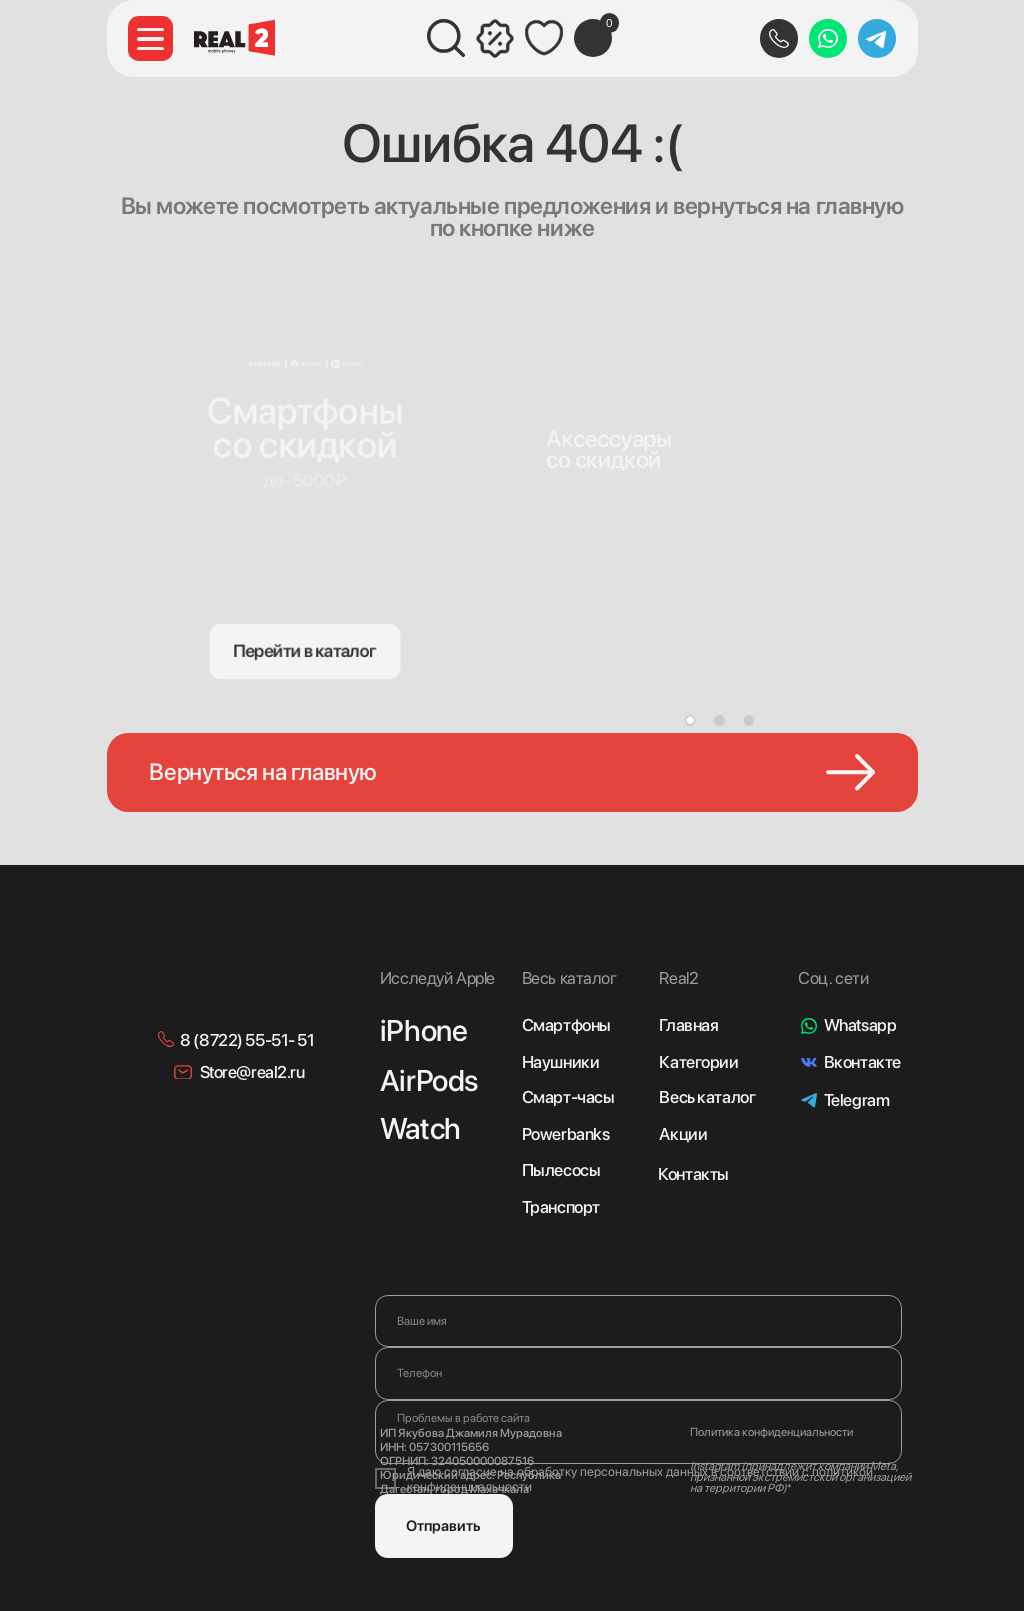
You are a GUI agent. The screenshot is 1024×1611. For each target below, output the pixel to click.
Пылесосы (561, 1170)
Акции (683, 1134)
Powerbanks (566, 1134)
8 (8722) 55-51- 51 (247, 1040)
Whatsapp (860, 1025)
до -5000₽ (305, 481)
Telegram (857, 1100)
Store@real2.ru (252, 1072)
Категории (698, 1062)
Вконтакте (862, 1062)
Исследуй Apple (437, 978)
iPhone (423, 1030)
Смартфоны (566, 1025)
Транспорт (561, 1207)
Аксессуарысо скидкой (609, 449)
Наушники (561, 1062)
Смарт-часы (568, 1097)
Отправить (443, 1526)
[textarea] (638, 1432)
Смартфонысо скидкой (305, 426)
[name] (638, 1321)
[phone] (638, 1373)
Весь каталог (707, 1097)
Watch (420, 1128)
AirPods (429, 1080)
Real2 (678, 978)
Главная (688, 1025)
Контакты (693, 1174)
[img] (616, 402)
